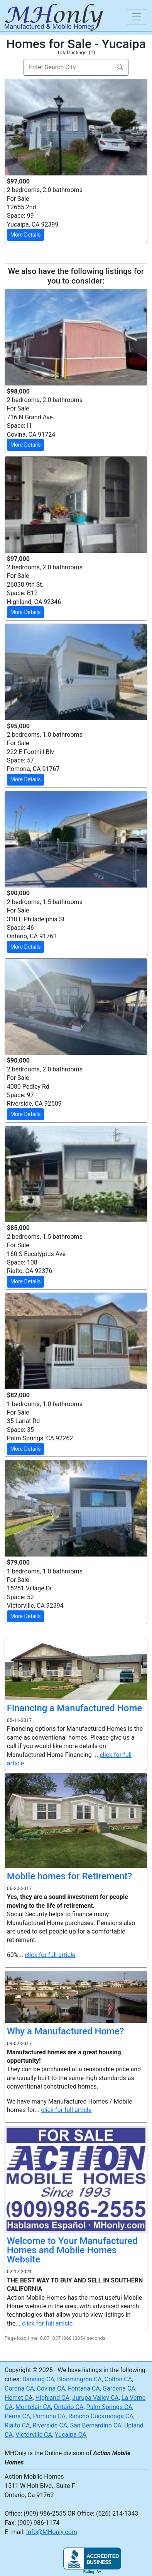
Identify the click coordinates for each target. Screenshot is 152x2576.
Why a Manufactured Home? (65, 2031)
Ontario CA (68, 2407)
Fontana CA (84, 2388)
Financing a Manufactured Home (74, 1708)
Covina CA (51, 2388)
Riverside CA (50, 2425)
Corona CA (19, 2388)
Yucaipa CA (70, 2434)
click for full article (50, 1955)
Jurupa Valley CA (95, 2397)
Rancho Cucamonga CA (100, 2416)
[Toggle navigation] (136, 17)
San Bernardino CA (95, 2425)
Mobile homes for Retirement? (69, 1876)
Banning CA (38, 2379)
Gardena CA (119, 2388)
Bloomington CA (79, 2379)
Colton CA (118, 2379)
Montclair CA (33, 2407)
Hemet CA (18, 2397)
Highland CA (52, 2397)
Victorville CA (33, 2434)
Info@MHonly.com (51, 2532)
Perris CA (17, 2416)
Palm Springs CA (109, 2407)
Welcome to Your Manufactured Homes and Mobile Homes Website (72, 2250)
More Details (25, 235)
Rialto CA (17, 2425)
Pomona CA (49, 2416)
